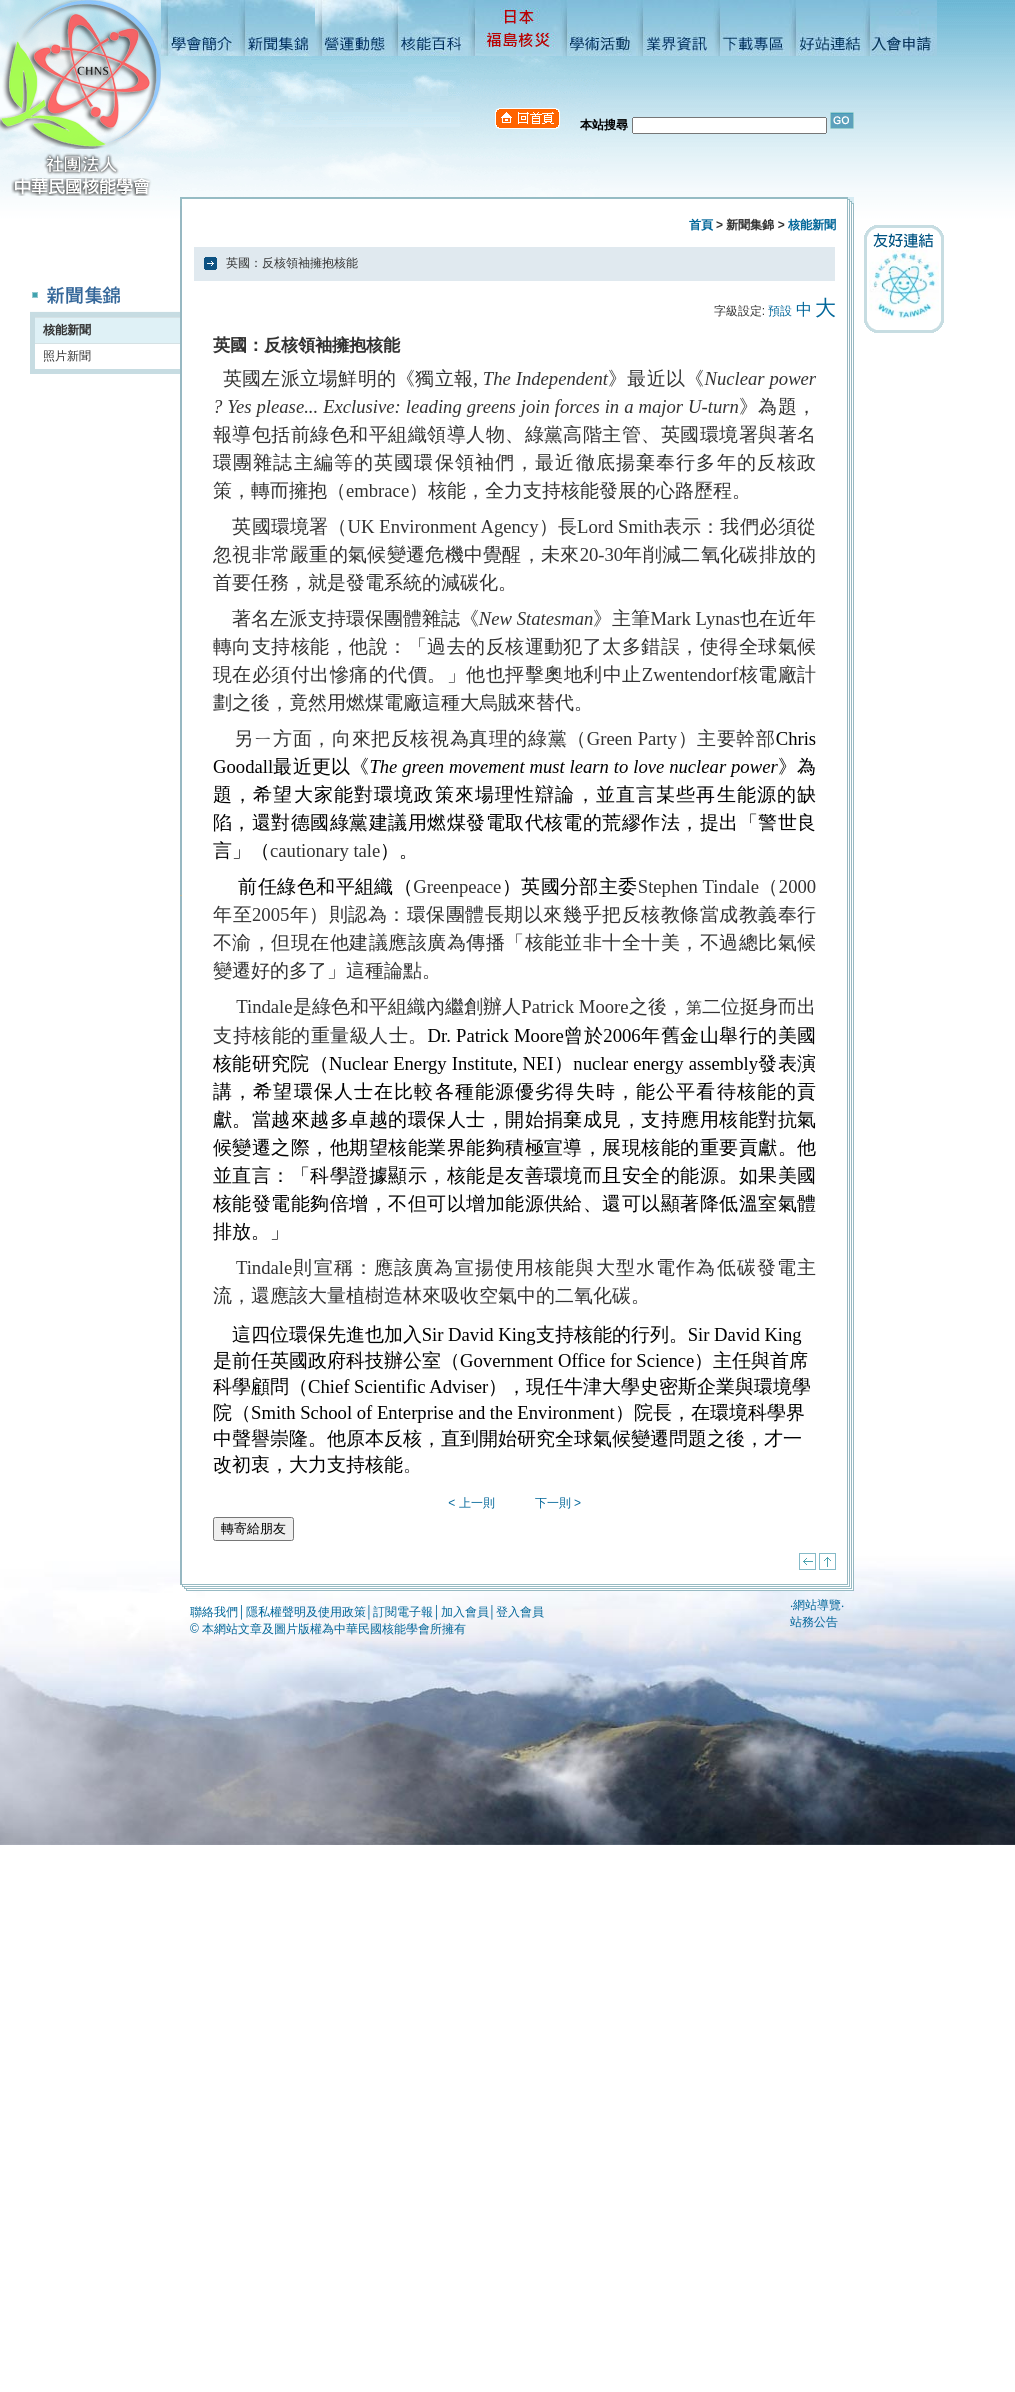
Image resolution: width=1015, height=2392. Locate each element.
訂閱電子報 (403, 1612)
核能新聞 (67, 330)
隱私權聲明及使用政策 (306, 1612)
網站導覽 (817, 1605)
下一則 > (558, 1503)
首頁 (701, 225)
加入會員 (465, 1612)
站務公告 (814, 1622)
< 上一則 (471, 1503)
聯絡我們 (214, 1612)
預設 (780, 311)
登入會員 (520, 1612)
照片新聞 (67, 356)
